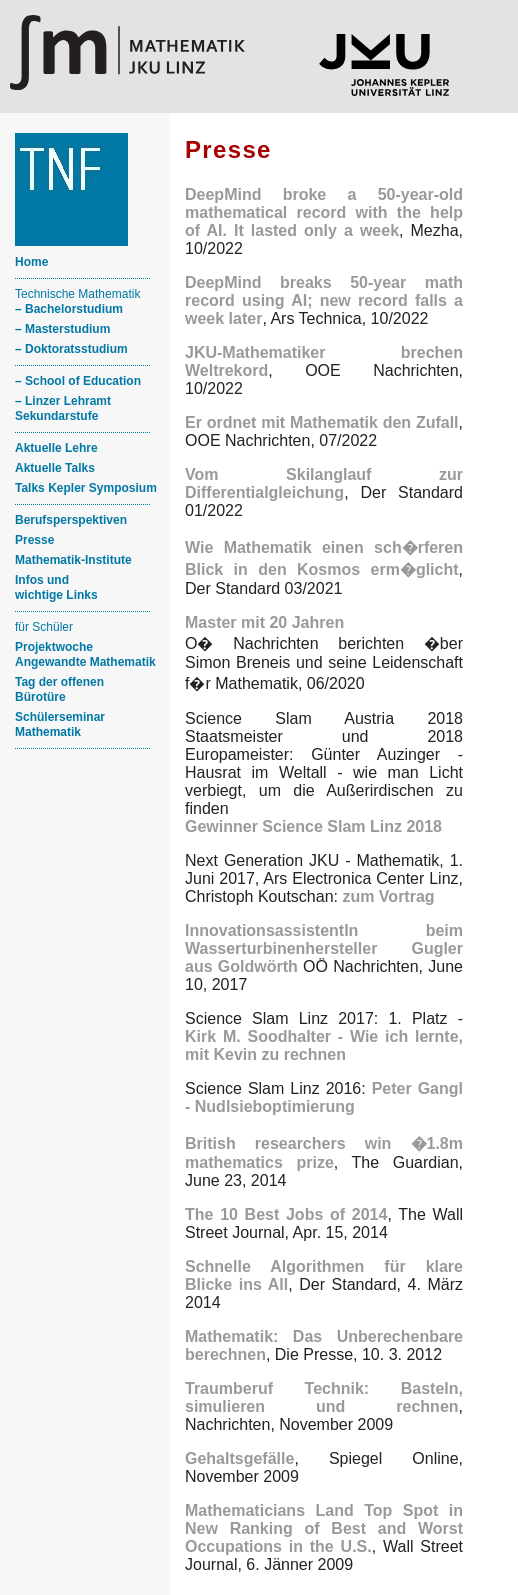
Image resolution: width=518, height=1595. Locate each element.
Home (31, 262)
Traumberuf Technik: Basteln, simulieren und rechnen (324, 1397)
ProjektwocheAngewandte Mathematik (85, 654)
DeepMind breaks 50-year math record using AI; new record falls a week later (324, 300)
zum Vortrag (388, 896)
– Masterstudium (62, 329)
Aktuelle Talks (55, 468)
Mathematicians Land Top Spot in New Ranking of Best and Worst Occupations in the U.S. (324, 1528)
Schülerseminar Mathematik (60, 724)
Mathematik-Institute (73, 560)
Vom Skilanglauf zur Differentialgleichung (324, 483)
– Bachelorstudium (69, 309)
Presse (34, 540)
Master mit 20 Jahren (264, 622)
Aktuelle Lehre (56, 448)
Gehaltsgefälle (239, 1458)
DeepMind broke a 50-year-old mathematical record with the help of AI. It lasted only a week (324, 212)
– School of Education (78, 381)
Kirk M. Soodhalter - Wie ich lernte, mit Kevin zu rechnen (324, 1045)
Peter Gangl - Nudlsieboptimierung (324, 1097)
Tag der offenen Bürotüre (59, 689)
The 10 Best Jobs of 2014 (286, 1214)
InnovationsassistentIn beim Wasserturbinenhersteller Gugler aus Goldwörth (324, 948)
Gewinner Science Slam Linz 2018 (313, 826)
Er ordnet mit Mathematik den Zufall (322, 422)
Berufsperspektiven (71, 520)
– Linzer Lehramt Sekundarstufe (63, 408)
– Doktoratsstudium (71, 349)
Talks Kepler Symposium (86, 488)
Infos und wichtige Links (56, 587)
